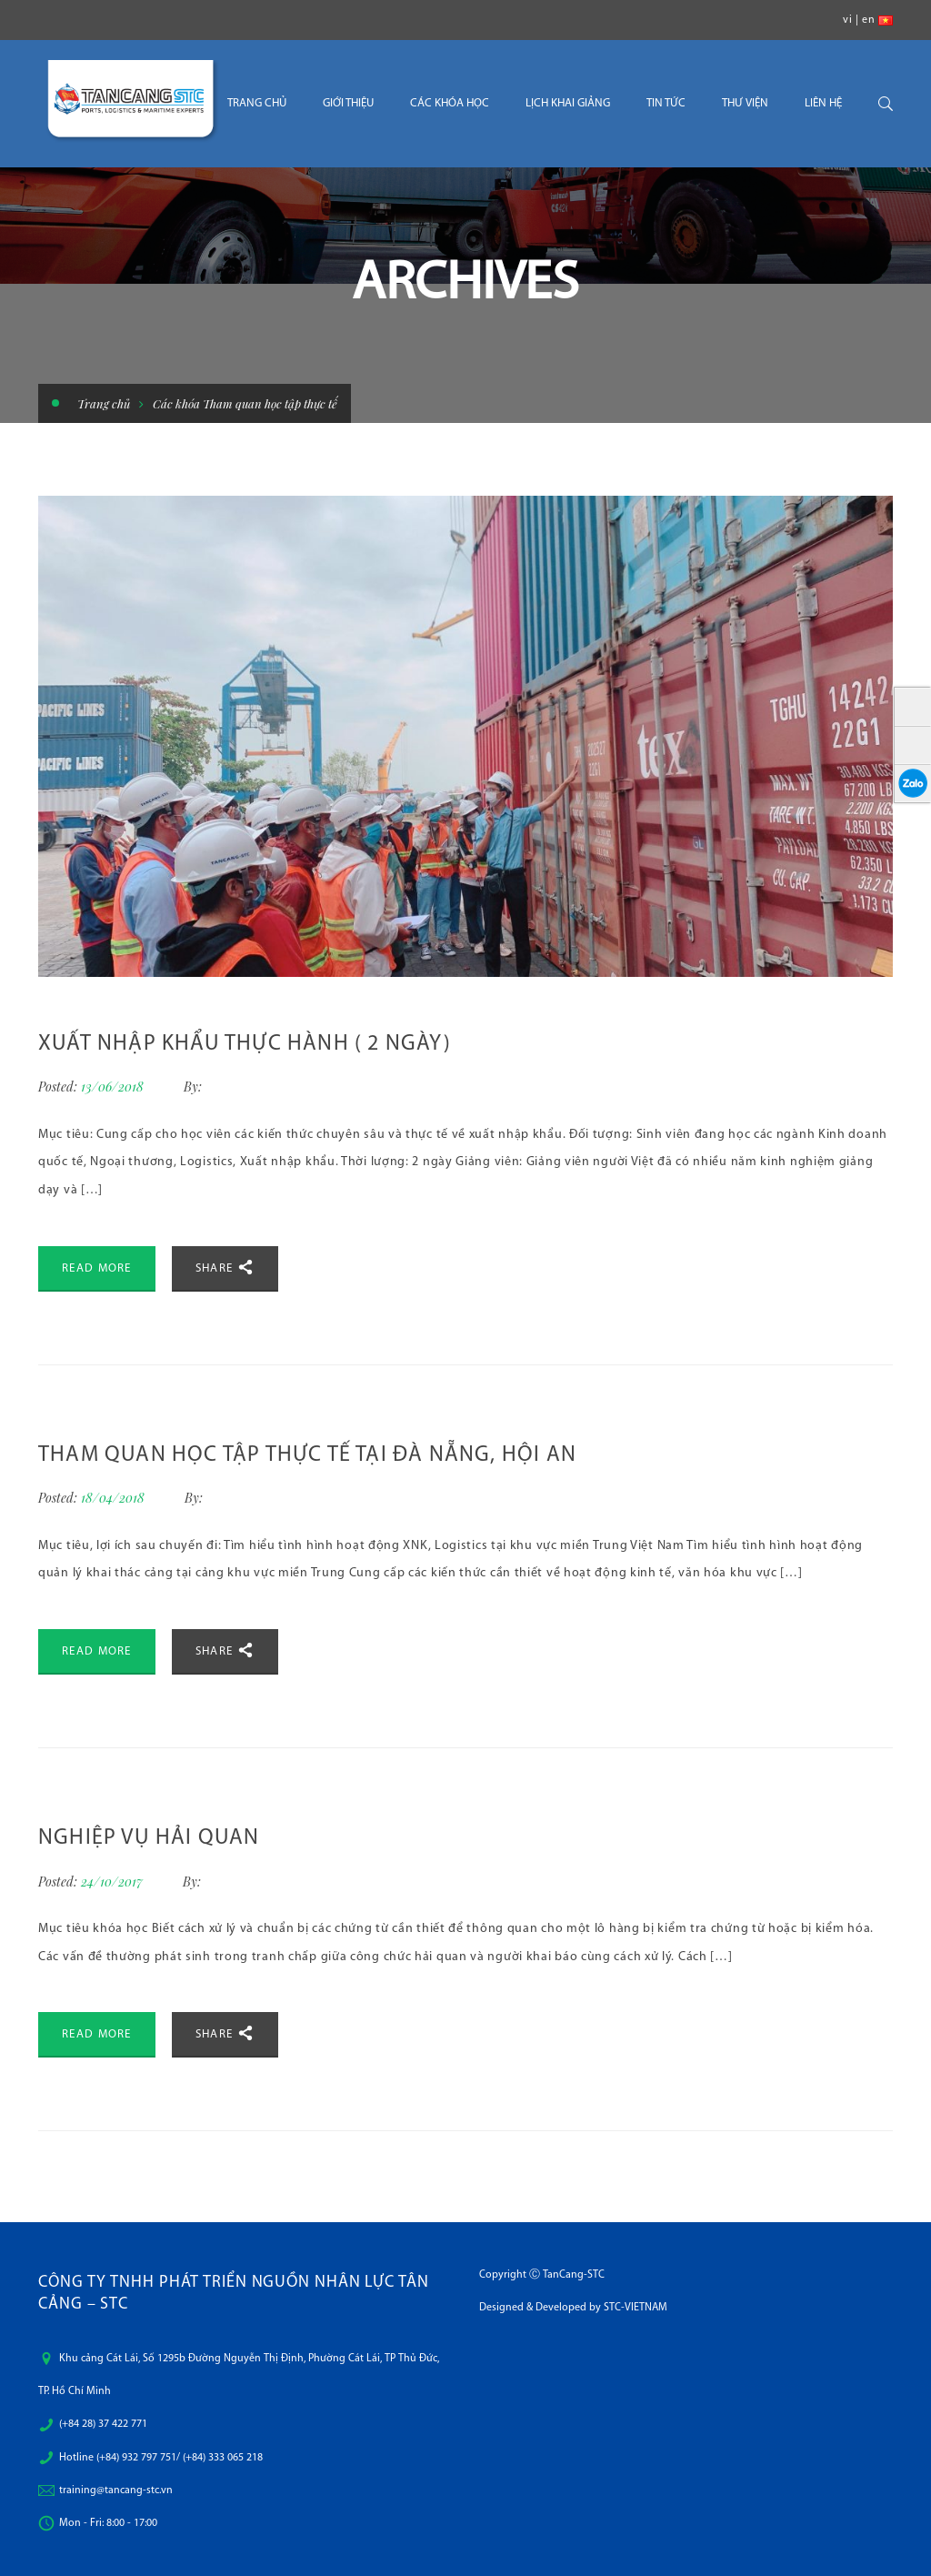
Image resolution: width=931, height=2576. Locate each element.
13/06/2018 (114, 1086)
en (868, 20)
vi (847, 20)
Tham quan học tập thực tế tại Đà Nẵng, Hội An (307, 1455)
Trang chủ (103, 403)
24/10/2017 (113, 1881)
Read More (97, 1268)
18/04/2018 (114, 1497)
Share (225, 1267)
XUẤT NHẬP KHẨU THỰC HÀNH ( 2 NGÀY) (244, 1044)
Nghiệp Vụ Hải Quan (149, 1838)
